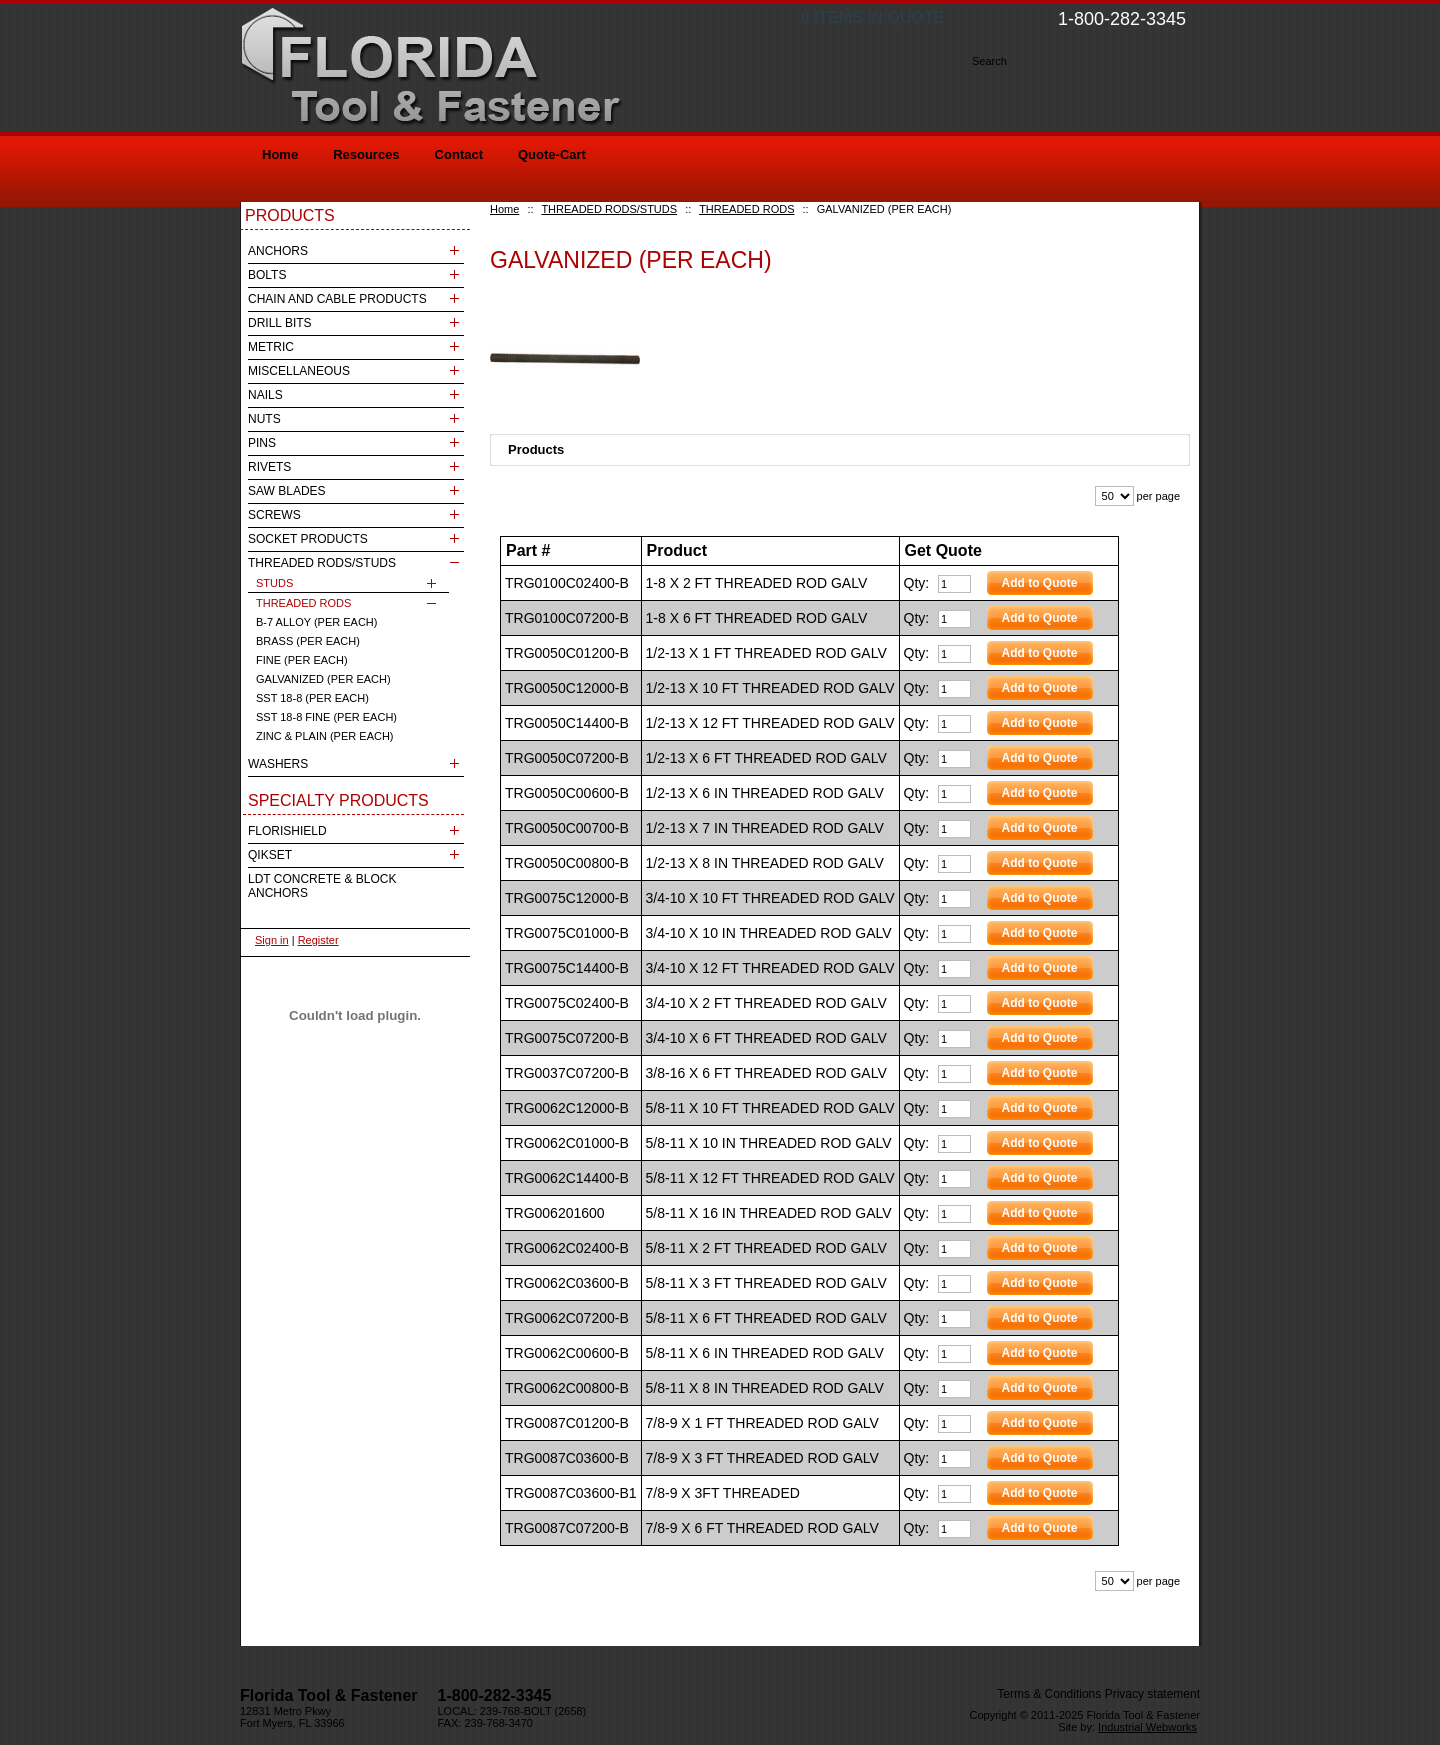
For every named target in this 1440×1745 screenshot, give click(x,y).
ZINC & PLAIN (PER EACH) (325, 736)
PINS (262, 443)
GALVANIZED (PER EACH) (323, 679)
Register (318, 940)
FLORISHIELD (287, 831)
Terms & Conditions (1049, 1694)
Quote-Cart (552, 154)
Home (504, 209)
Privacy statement (1152, 1694)
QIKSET (270, 855)
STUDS (274, 583)
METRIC (271, 347)
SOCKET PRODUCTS (308, 539)
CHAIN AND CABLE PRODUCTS (337, 299)
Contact (459, 154)
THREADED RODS (746, 209)
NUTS (264, 419)
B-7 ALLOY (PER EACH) (316, 622)
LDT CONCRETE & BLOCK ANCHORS (322, 886)
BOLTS (267, 275)
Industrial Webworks (1147, 1727)
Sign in (272, 940)
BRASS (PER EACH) (308, 641)
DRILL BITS (280, 323)
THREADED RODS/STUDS (609, 209)
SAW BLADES (287, 491)
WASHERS (278, 764)
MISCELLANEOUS (299, 371)
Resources (366, 154)
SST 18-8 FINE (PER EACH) (326, 717)
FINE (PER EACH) (302, 660)
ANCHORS (278, 251)
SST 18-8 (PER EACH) (312, 698)
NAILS (265, 395)
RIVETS (269, 467)
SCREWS (274, 515)
